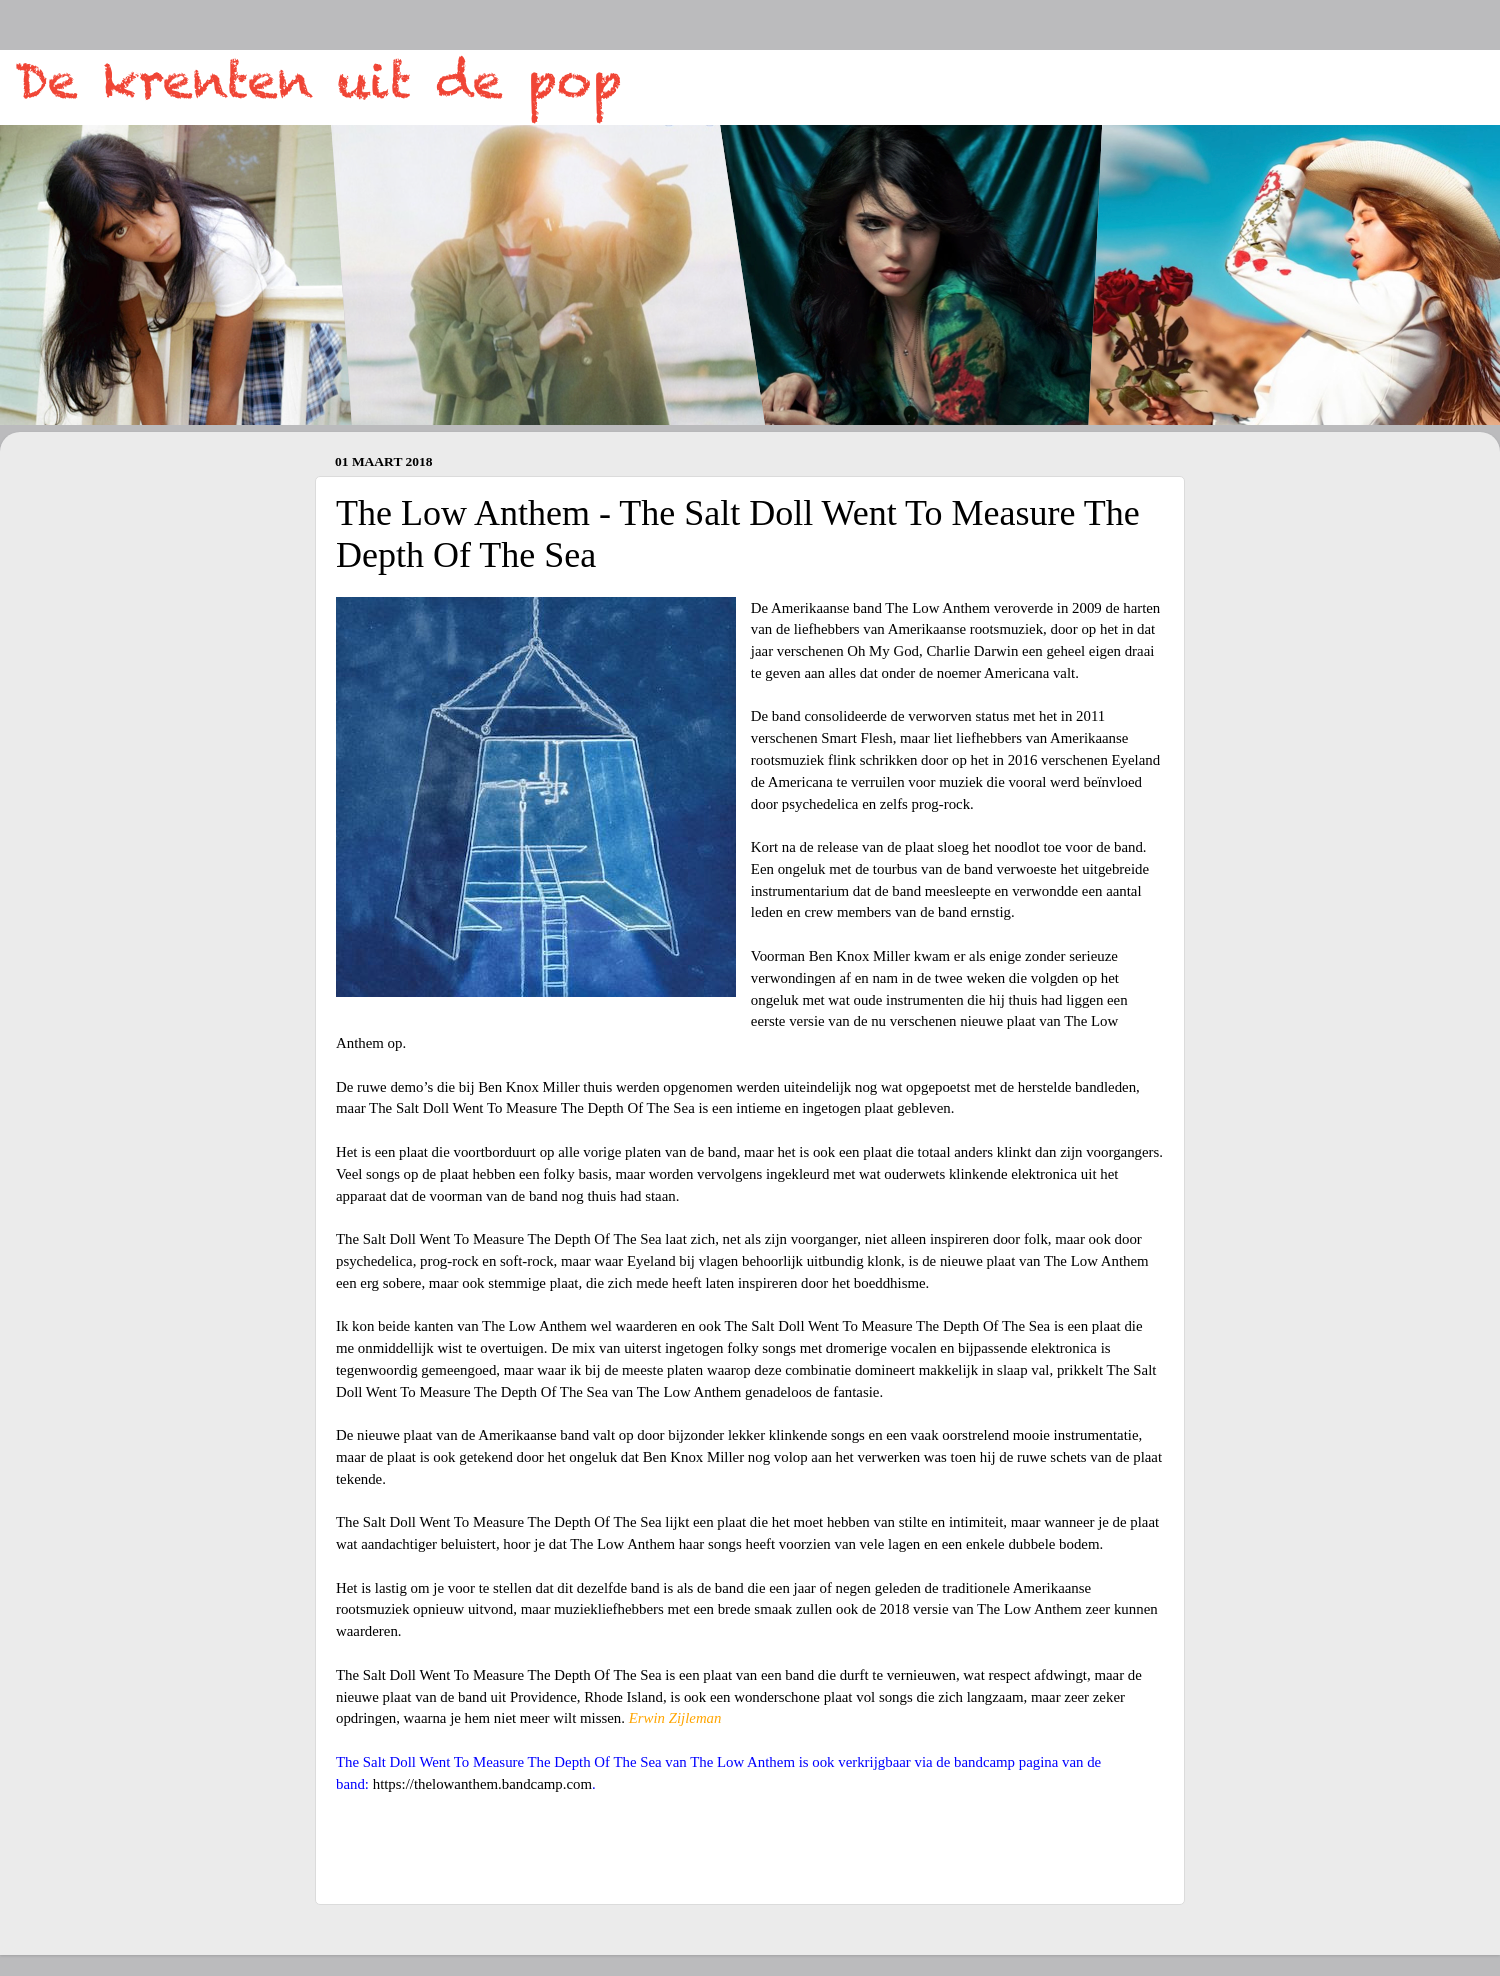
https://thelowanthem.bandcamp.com (482, 1784)
